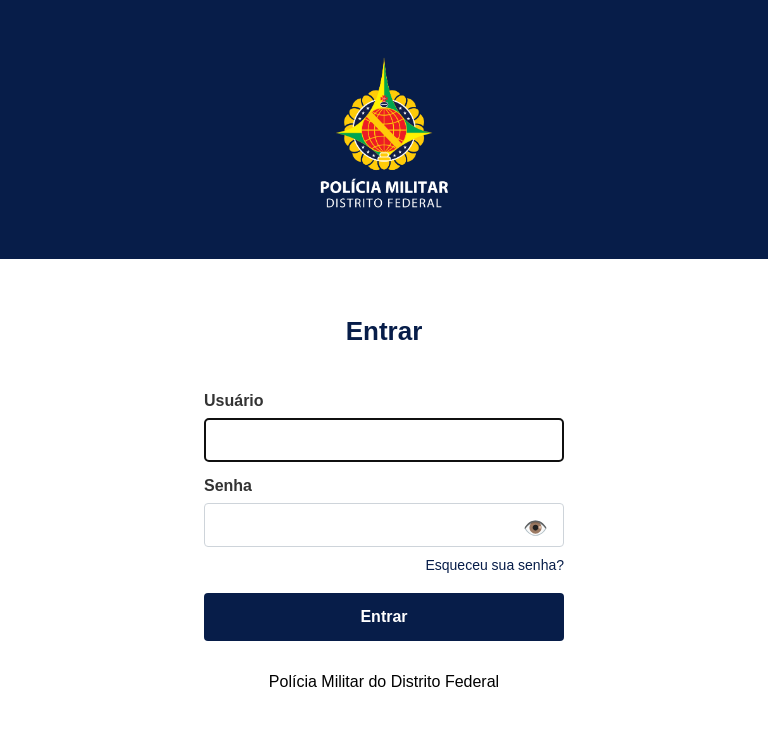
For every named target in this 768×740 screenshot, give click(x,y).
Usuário (234, 400)
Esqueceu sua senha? (494, 565)
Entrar (383, 616)
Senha (228, 485)
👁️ (535, 528)
